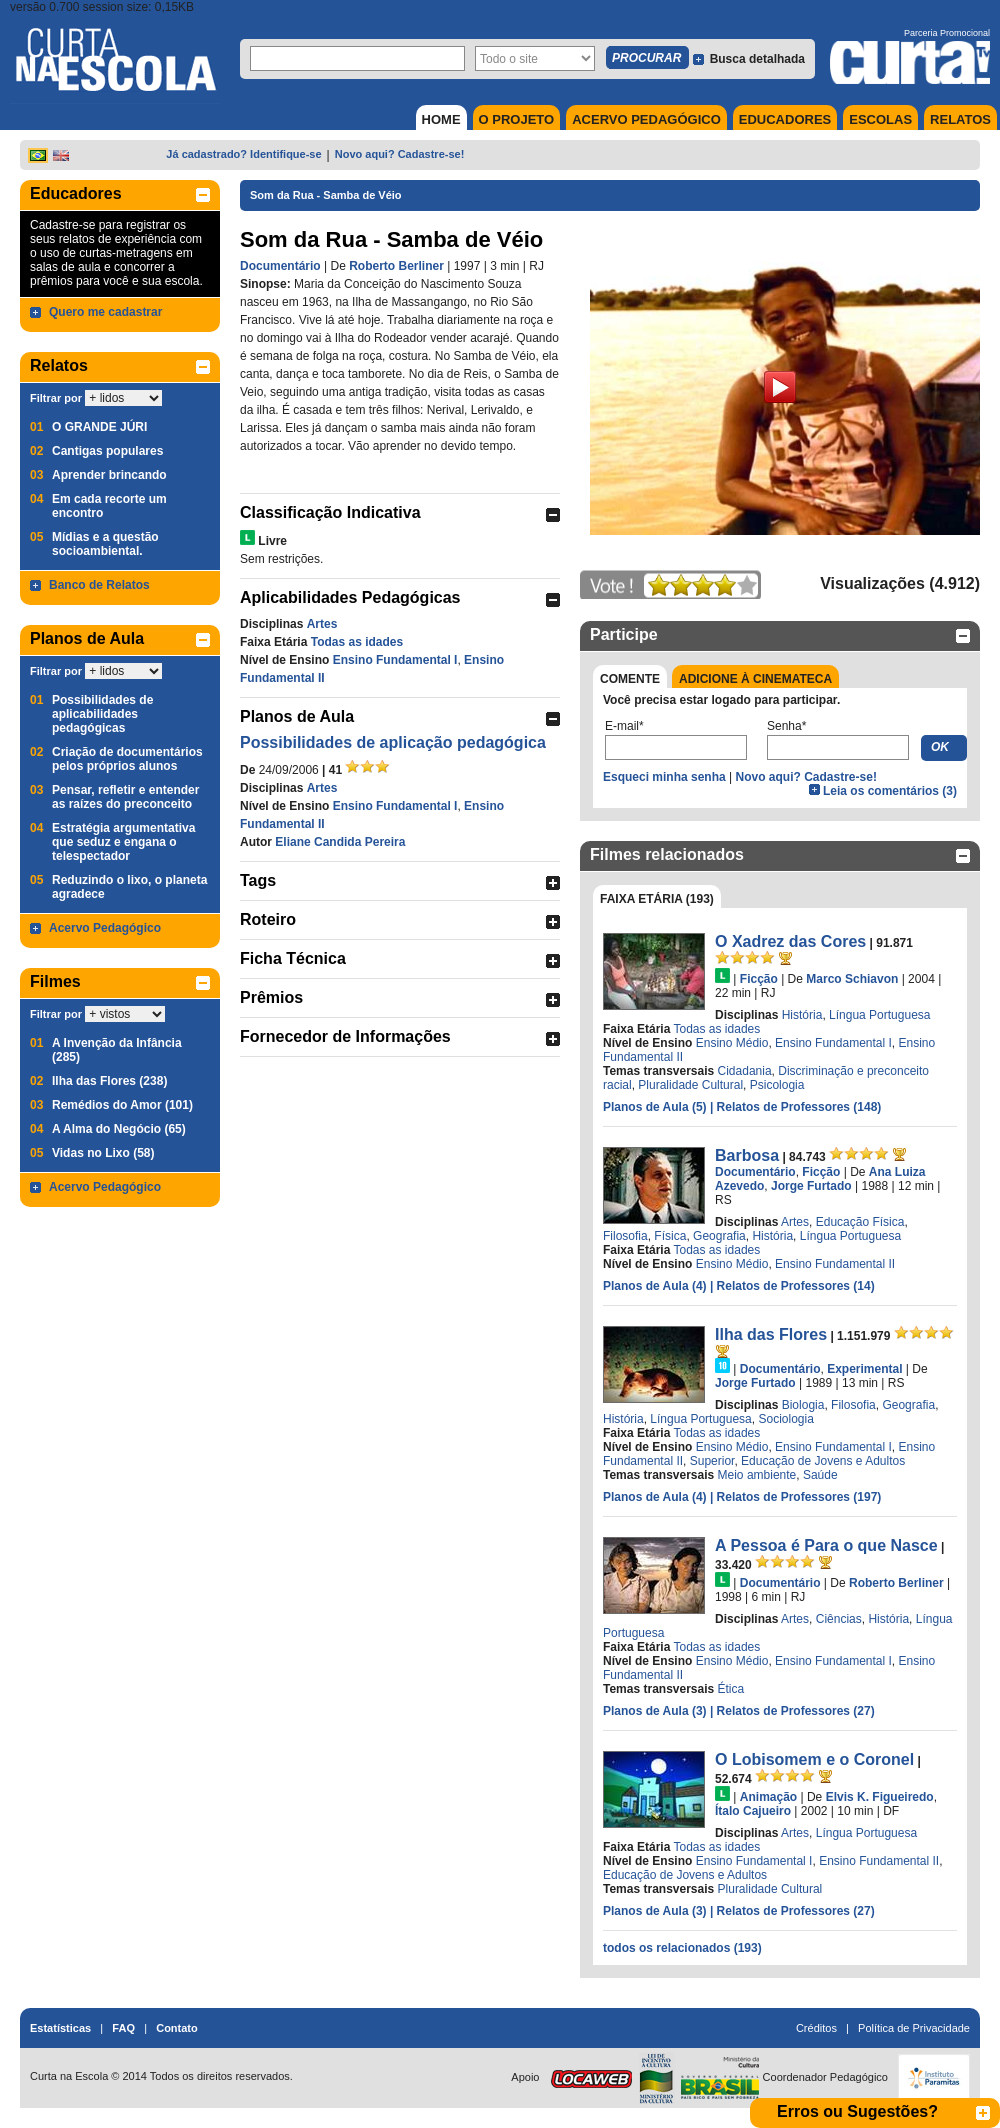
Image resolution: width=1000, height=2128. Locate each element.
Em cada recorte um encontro (109, 506)
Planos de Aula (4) (656, 1286)
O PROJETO (517, 119)
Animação (768, 1797)
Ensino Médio (732, 1043)
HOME (441, 119)
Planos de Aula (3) (656, 1711)
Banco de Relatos (99, 585)
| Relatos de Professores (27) (792, 1711)
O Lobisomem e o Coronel (814, 1759)
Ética (731, 1689)
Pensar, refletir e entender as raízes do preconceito (125, 797)
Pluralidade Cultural (690, 1085)
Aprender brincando (109, 475)
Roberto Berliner (396, 266)
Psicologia (777, 1085)
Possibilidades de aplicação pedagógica (393, 742)
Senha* (786, 726)
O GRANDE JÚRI (99, 427)
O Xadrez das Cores (790, 941)
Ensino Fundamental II (835, 1264)
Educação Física (860, 1222)
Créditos (816, 2028)
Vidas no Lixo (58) (103, 1153)
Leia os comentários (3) (890, 791)
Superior (712, 1461)
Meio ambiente (757, 1475)
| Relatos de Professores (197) (795, 1497)
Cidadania (745, 1071)
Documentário (280, 266)
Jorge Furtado (811, 1186)
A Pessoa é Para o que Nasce (826, 1545)
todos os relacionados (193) (682, 1948)
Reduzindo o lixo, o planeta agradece (129, 887)
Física (670, 1236)
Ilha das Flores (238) (109, 1081)
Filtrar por (56, 398)
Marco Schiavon (852, 979)
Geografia (719, 1236)
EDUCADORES (785, 119)
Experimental (864, 1369)
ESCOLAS (880, 119)
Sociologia (785, 1419)
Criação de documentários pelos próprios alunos (127, 759)
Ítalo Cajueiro (753, 1811)
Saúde (820, 1475)
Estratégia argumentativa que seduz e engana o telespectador (123, 842)
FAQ (123, 2028)
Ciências (839, 1619)
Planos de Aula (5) (656, 1107)
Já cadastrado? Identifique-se (243, 154)
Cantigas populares (107, 451)
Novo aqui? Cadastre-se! (400, 154)
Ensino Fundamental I (395, 660)
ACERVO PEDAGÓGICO (646, 119)
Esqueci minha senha (664, 777)
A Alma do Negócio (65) (119, 1129)
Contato (177, 2028)
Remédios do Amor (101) (122, 1105)
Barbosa (747, 1155)
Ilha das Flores (771, 1334)
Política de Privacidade (914, 2028)
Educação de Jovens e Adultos (823, 1461)
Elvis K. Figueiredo (880, 1797)
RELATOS (960, 119)
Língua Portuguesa (879, 1015)
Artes (322, 624)
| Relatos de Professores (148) (795, 1107)
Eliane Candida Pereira (340, 842)
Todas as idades (357, 642)
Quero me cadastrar (105, 312)
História (802, 1015)
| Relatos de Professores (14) (792, 1286)
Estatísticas (60, 2028)
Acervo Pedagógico (105, 928)
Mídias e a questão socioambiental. (105, 544)
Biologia (803, 1405)
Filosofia (625, 1236)
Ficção (759, 979)
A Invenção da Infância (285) (117, 1050)
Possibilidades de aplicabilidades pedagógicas (102, 714)
